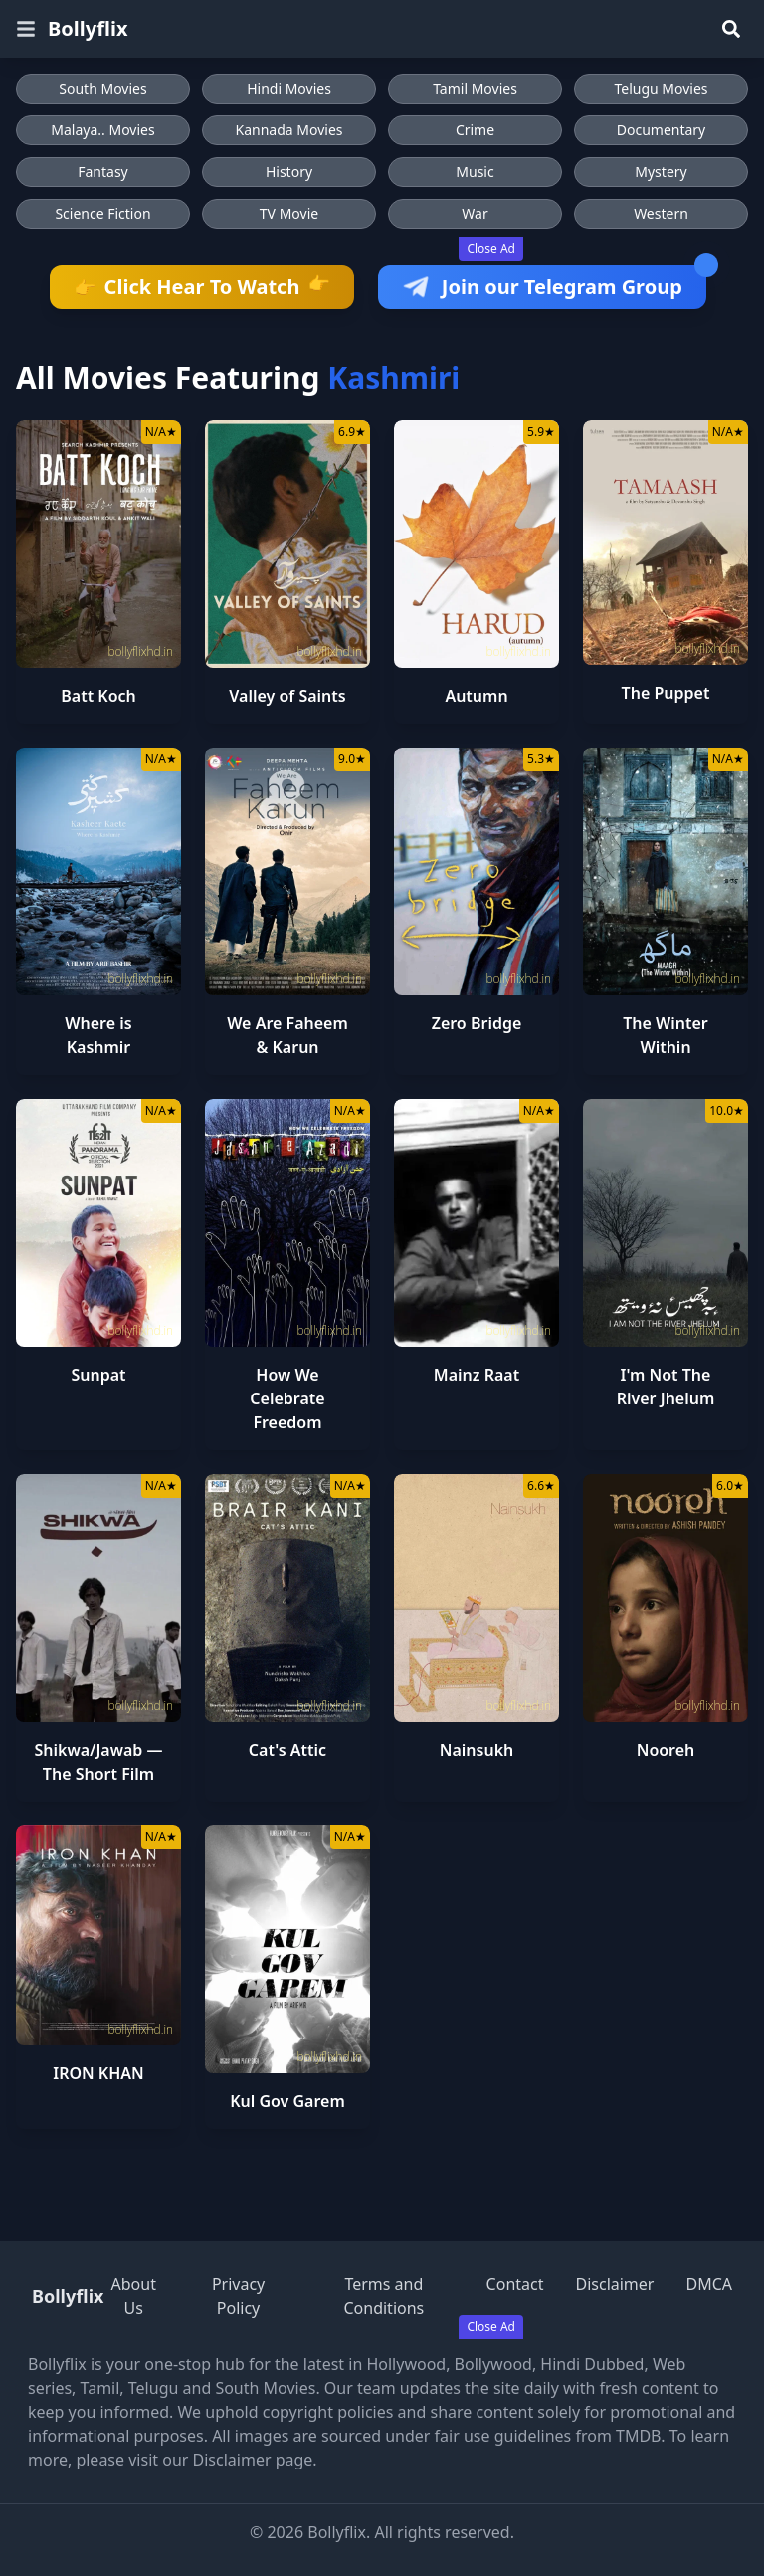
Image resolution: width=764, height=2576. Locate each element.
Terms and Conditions (383, 2296)
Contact (515, 2284)
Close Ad (491, 248)
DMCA (708, 2284)
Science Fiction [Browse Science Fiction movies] (102, 213)
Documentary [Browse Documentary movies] (661, 129)
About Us (133, 2296)
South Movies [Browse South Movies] (102, 88)
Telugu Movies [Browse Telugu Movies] (660, 88)
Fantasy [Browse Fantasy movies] (103, 171)
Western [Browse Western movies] (661, 213)
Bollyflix (88, 28)
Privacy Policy (238, 2296)
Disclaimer (614, 2284)
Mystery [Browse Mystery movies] (660, 171)
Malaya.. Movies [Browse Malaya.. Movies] (102, 129)
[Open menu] (26, 29)
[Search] (731, 29)
